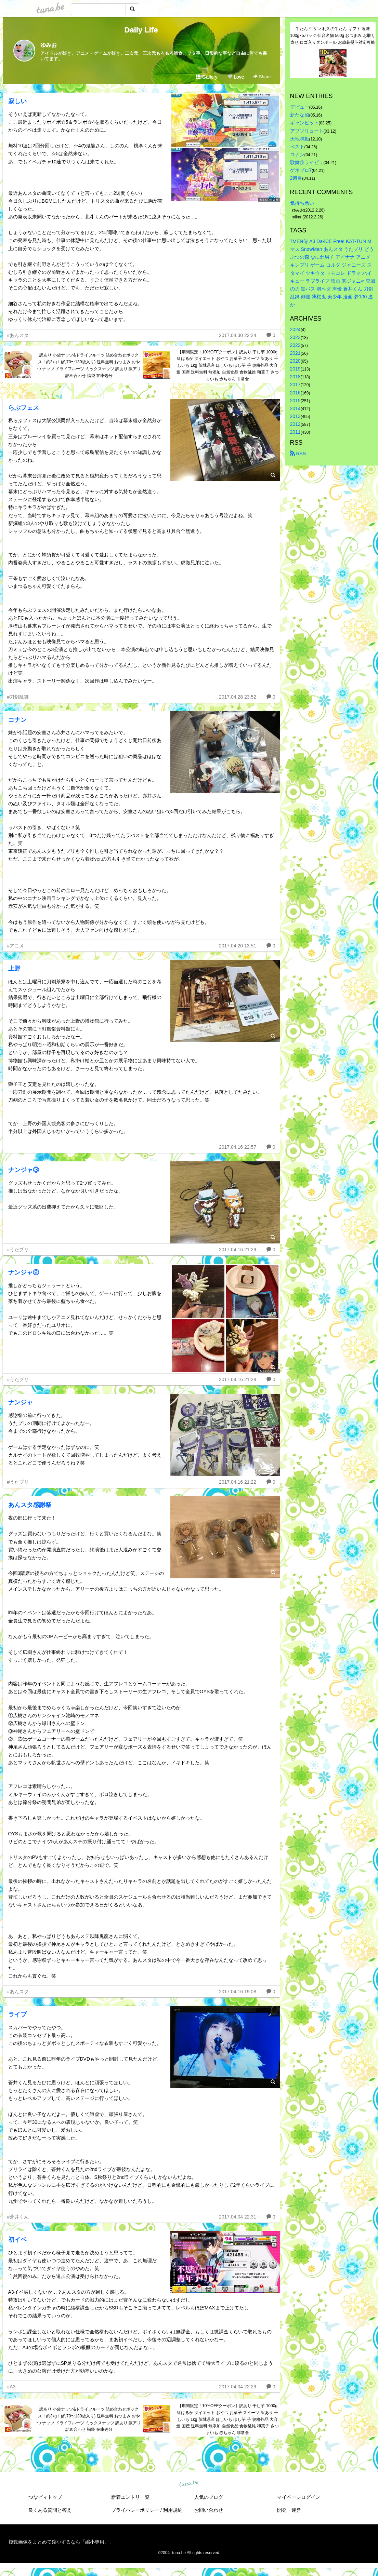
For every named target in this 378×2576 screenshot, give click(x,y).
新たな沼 (299, 115)
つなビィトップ (45, 2497)
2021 (295, 353)
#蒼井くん (18, 2217)
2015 (295, 400)
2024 (295, 329)
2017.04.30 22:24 (237, 335)
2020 (295, 361)
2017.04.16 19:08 (237, 1991)
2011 (295, 432)
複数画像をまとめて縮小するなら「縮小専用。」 (61, 2542)
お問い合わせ (208, 2510)
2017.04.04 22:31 (237, 2217)
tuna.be (188, 2483)
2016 (295, 392)
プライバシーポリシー (135, 2510)
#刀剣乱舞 (18, 697)
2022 (295, 345)
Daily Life (141, 30)
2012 (295, 424)
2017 (295, 384)
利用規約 (172, 2510)
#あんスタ (18, 335)
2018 (295, 376)
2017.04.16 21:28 (237, 1379)
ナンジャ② (23, 1272)
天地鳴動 (299, 138)
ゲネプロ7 (301, 170)
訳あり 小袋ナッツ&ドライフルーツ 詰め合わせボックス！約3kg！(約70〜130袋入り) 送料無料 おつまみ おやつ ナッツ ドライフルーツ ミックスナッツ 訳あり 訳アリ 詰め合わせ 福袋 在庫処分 (89, 365)
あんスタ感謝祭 (29, 1504)
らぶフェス (23, 407)
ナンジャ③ (23, 1169)
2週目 (296, 178)
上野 (14, 968)
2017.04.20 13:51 (237, 945)
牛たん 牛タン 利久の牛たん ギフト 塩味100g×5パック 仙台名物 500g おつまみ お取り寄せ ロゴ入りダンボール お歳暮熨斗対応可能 (332, 35)
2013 (295, 416)
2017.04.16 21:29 (237, 1249)
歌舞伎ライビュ (307, 162)
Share (262, 76)
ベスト (297, 146)
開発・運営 (289, 2510)
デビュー (299, 107)
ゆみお (48, 45)
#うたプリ (18, 1249)
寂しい (17, 101)
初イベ (17, 2239)
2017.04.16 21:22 (237, 1482)
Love (235, 77)
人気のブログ (208, 2497)
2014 (295, 408)
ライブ (17, 2014)
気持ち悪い (302, 203)
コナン (17, 719)
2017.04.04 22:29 (237, 2386)
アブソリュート (307, 131)
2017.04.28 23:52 (237, 697)
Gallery (206, 77)
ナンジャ (20, 1402)
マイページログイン (298, 2497)
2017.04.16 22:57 (237, 1147)
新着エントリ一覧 (130, 2497)
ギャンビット (304, 122)
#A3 (11, 2386)
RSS (298, 453)
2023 (295, 337)
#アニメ (15, 945)
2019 (295, 369)
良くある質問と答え (49, 2510)
